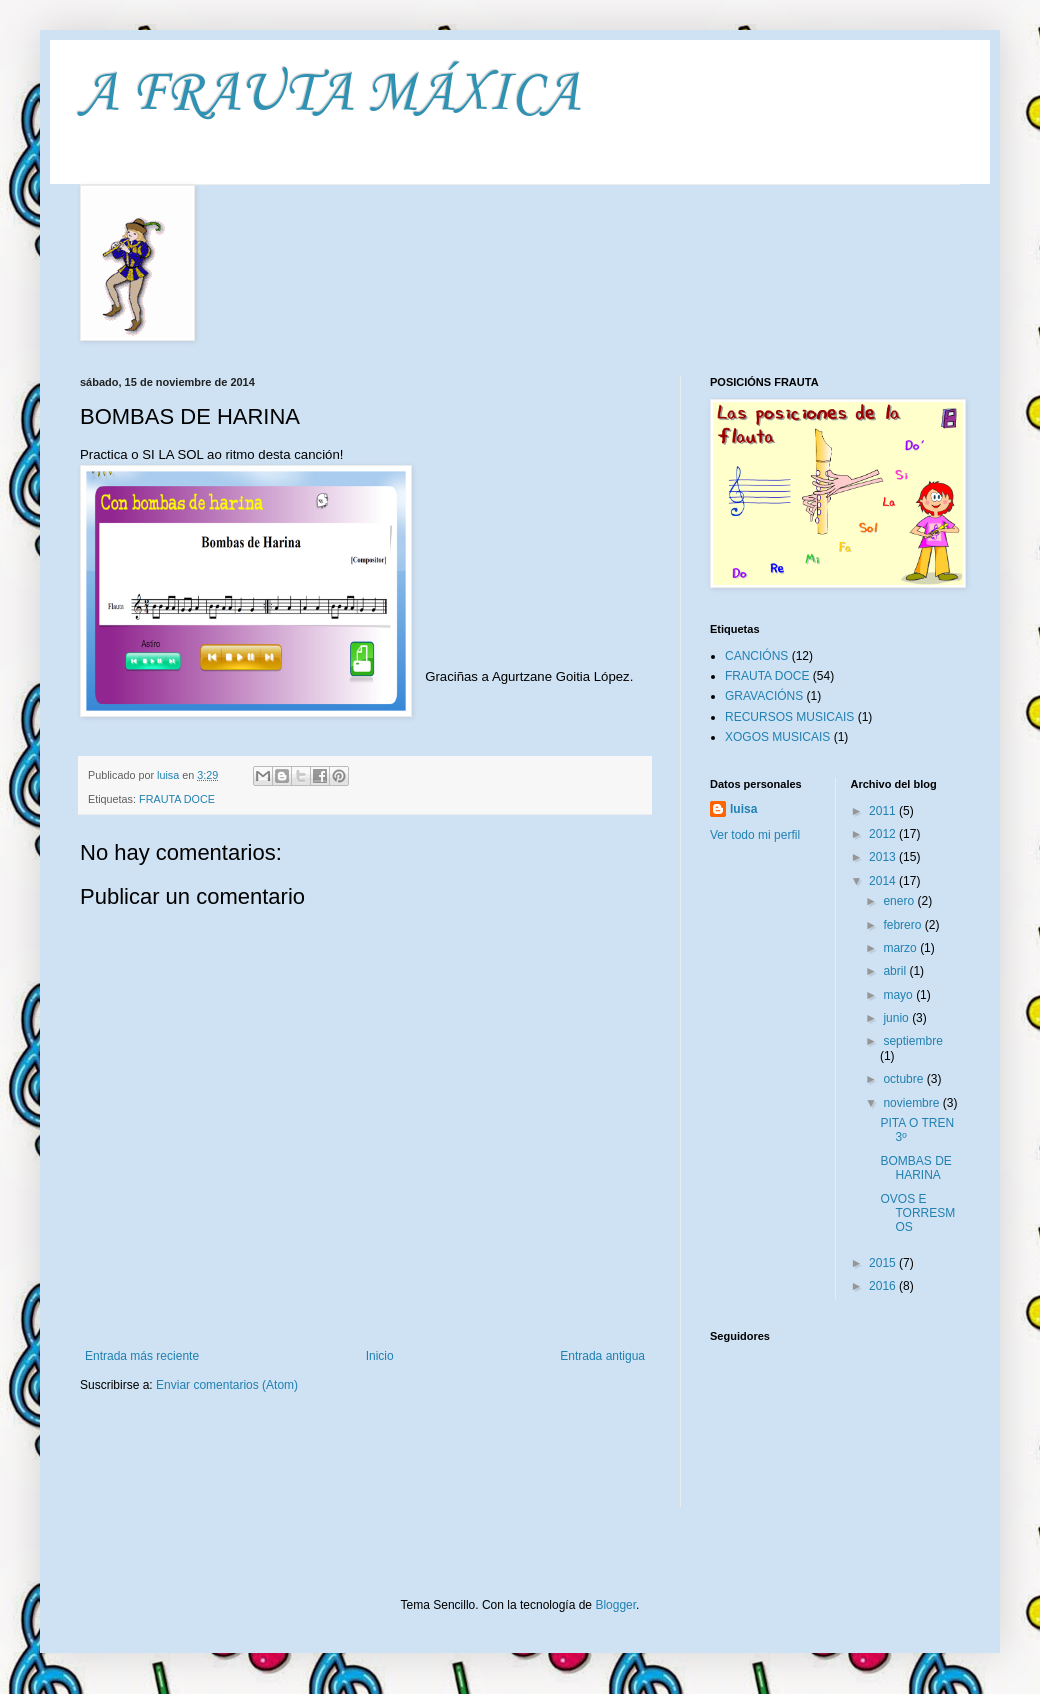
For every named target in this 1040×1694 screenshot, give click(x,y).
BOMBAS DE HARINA (915, 1168)
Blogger (615, 1605)
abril (896, 971)
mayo (899, 995)
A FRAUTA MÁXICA (330, 94)
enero (900, 901)
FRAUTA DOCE (177, 799)
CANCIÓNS (756, 656)
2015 (884, 1263)
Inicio (380, 1356)
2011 (884, 811)
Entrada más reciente (142, 1356)
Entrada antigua (602, 1356)
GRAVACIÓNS (764, 696)
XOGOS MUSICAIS (777, 737)
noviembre (912, 1103)
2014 (884, 881)
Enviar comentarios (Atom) (227, 1385)
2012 (884, 834)
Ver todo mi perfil (755, 835)
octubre (904, 1079)
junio (897, 1018)
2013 (884, 857)
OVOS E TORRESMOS (917, 1213)
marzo (901, 948)
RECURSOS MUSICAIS (789, 717)
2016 (884, 1286)
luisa (743, 809)
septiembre (912, 1041)
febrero (903, 925)
